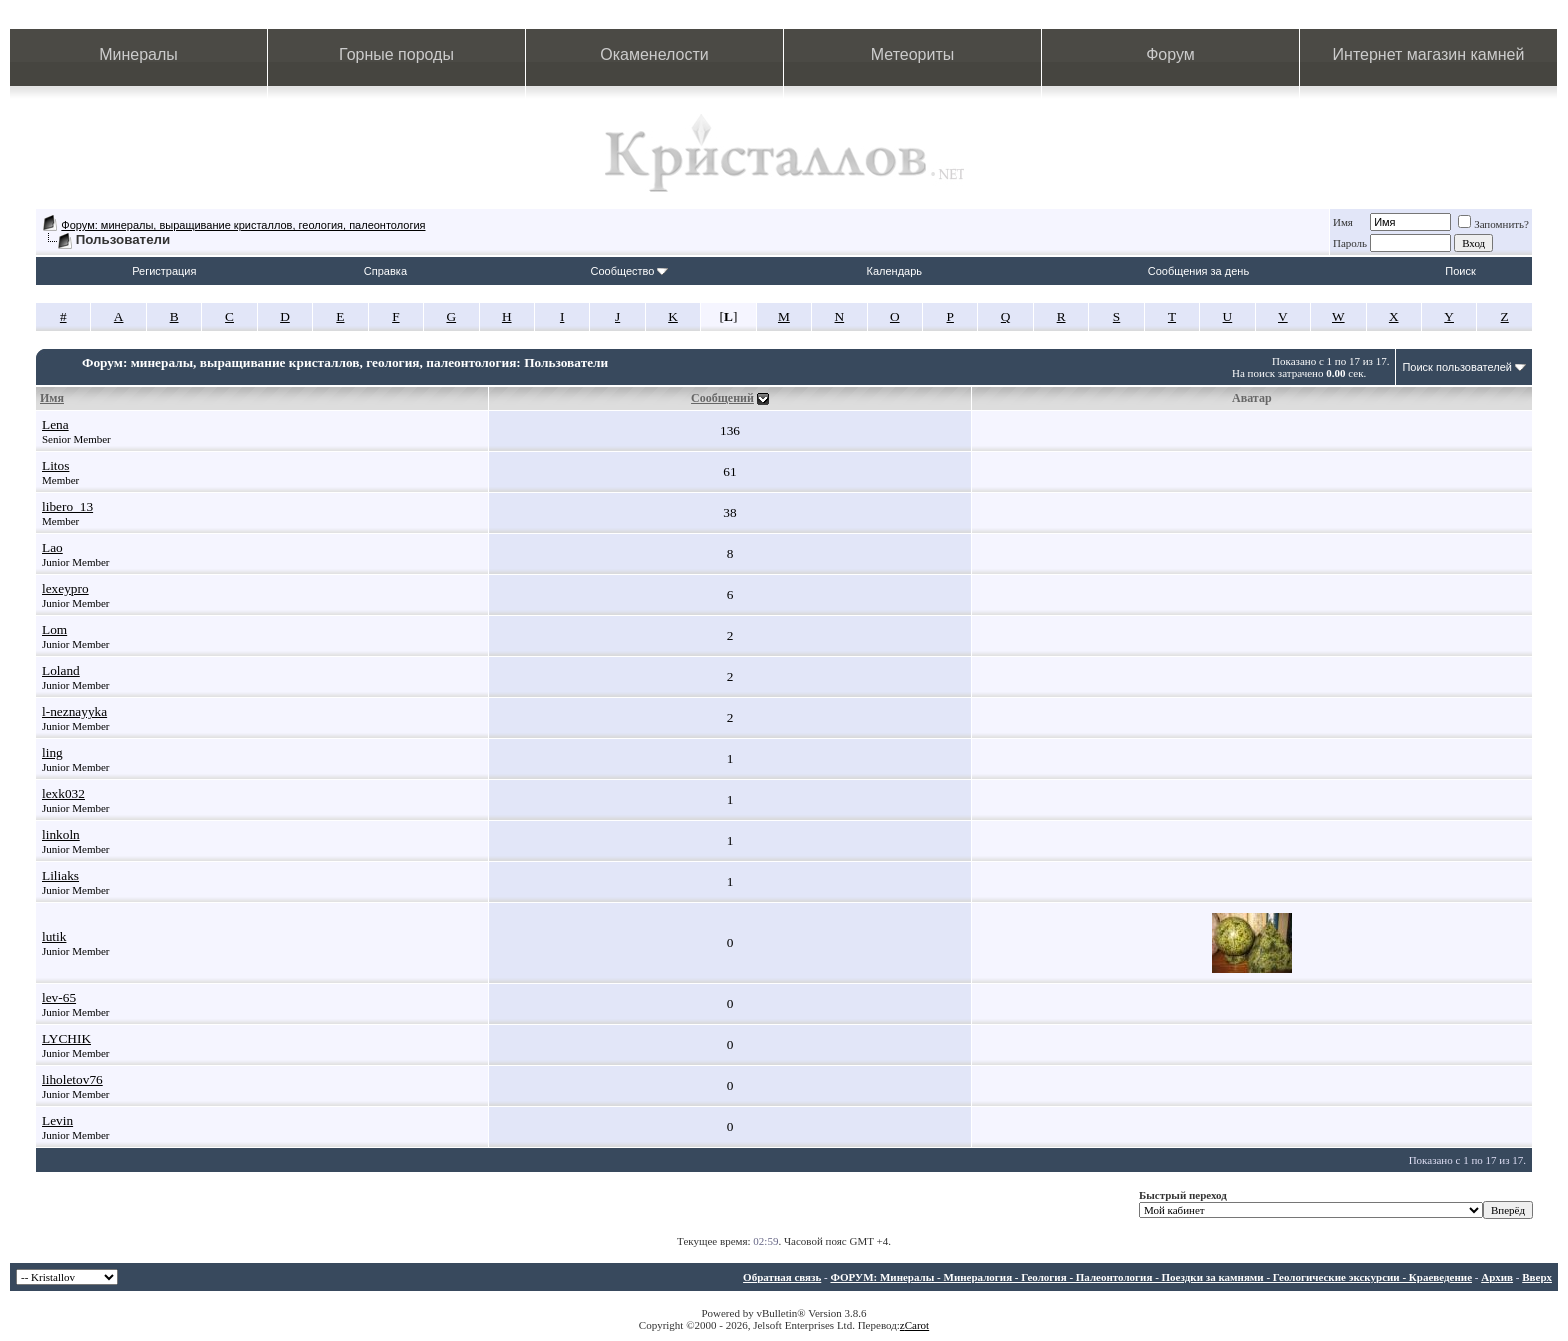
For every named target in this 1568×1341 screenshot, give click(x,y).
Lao (52, 547)
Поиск (1460, 271)
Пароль (1350, 243)
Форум (1170, 54)
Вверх (1537, 1277)
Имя (1343, 222)
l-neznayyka (74, 711)
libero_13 (67, 506)
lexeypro (65, 588)
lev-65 (59, 997)
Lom (54, 629)
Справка (385, 271)
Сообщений (722, 398)
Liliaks (60, 875)
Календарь (895, 271)
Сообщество (629, 271)
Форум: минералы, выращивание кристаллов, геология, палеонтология (243, 225)
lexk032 (63, 793)
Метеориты (912, 54)
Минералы (138, 54)
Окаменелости (654, 54)
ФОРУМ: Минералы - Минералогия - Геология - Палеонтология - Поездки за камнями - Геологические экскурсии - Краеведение (1151, 1277)
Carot (917, 1325)
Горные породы (396, 54)
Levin (57, 1120)
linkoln (61, 834)
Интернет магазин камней (1429, 54)
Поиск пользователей (1457, 367)
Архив (1497, 1277)
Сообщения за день (1198, 271)
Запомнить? (1493, 224)
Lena (55, 424)
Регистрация (164, 271)
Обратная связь (782, 1277)
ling (52, 752)
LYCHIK (66, 1038)
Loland (61, 670)
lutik (54, 936)
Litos (55, 465)
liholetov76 (72, 1079)
